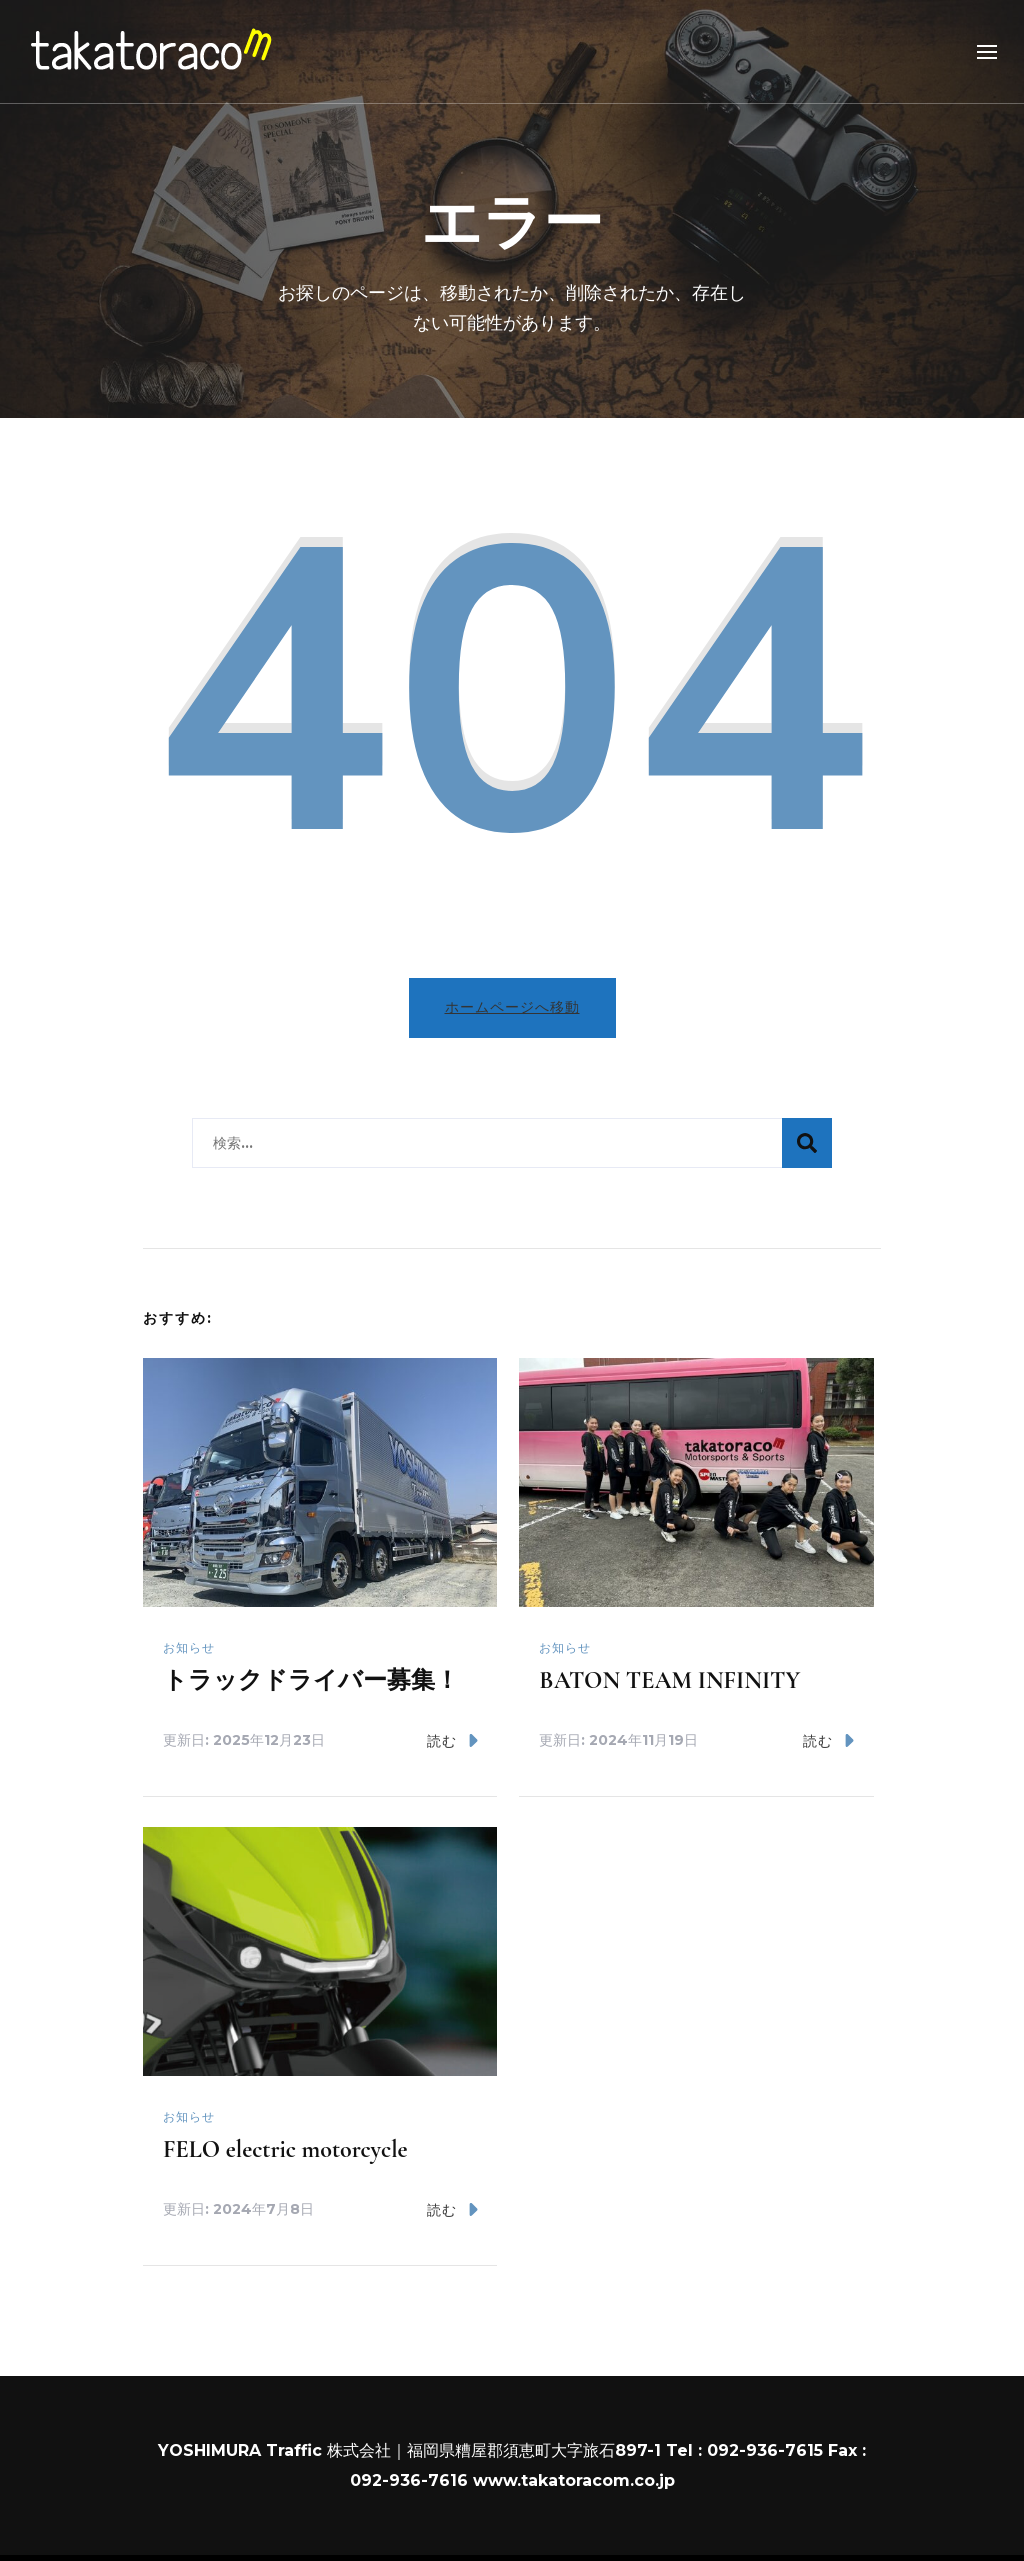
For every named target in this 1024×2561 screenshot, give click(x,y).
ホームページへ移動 (512, 1007)
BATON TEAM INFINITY (669, 1680)
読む (452, 1740)
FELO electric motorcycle (285, 2149)
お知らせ (189, 1647)
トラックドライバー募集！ (311, 1680)
